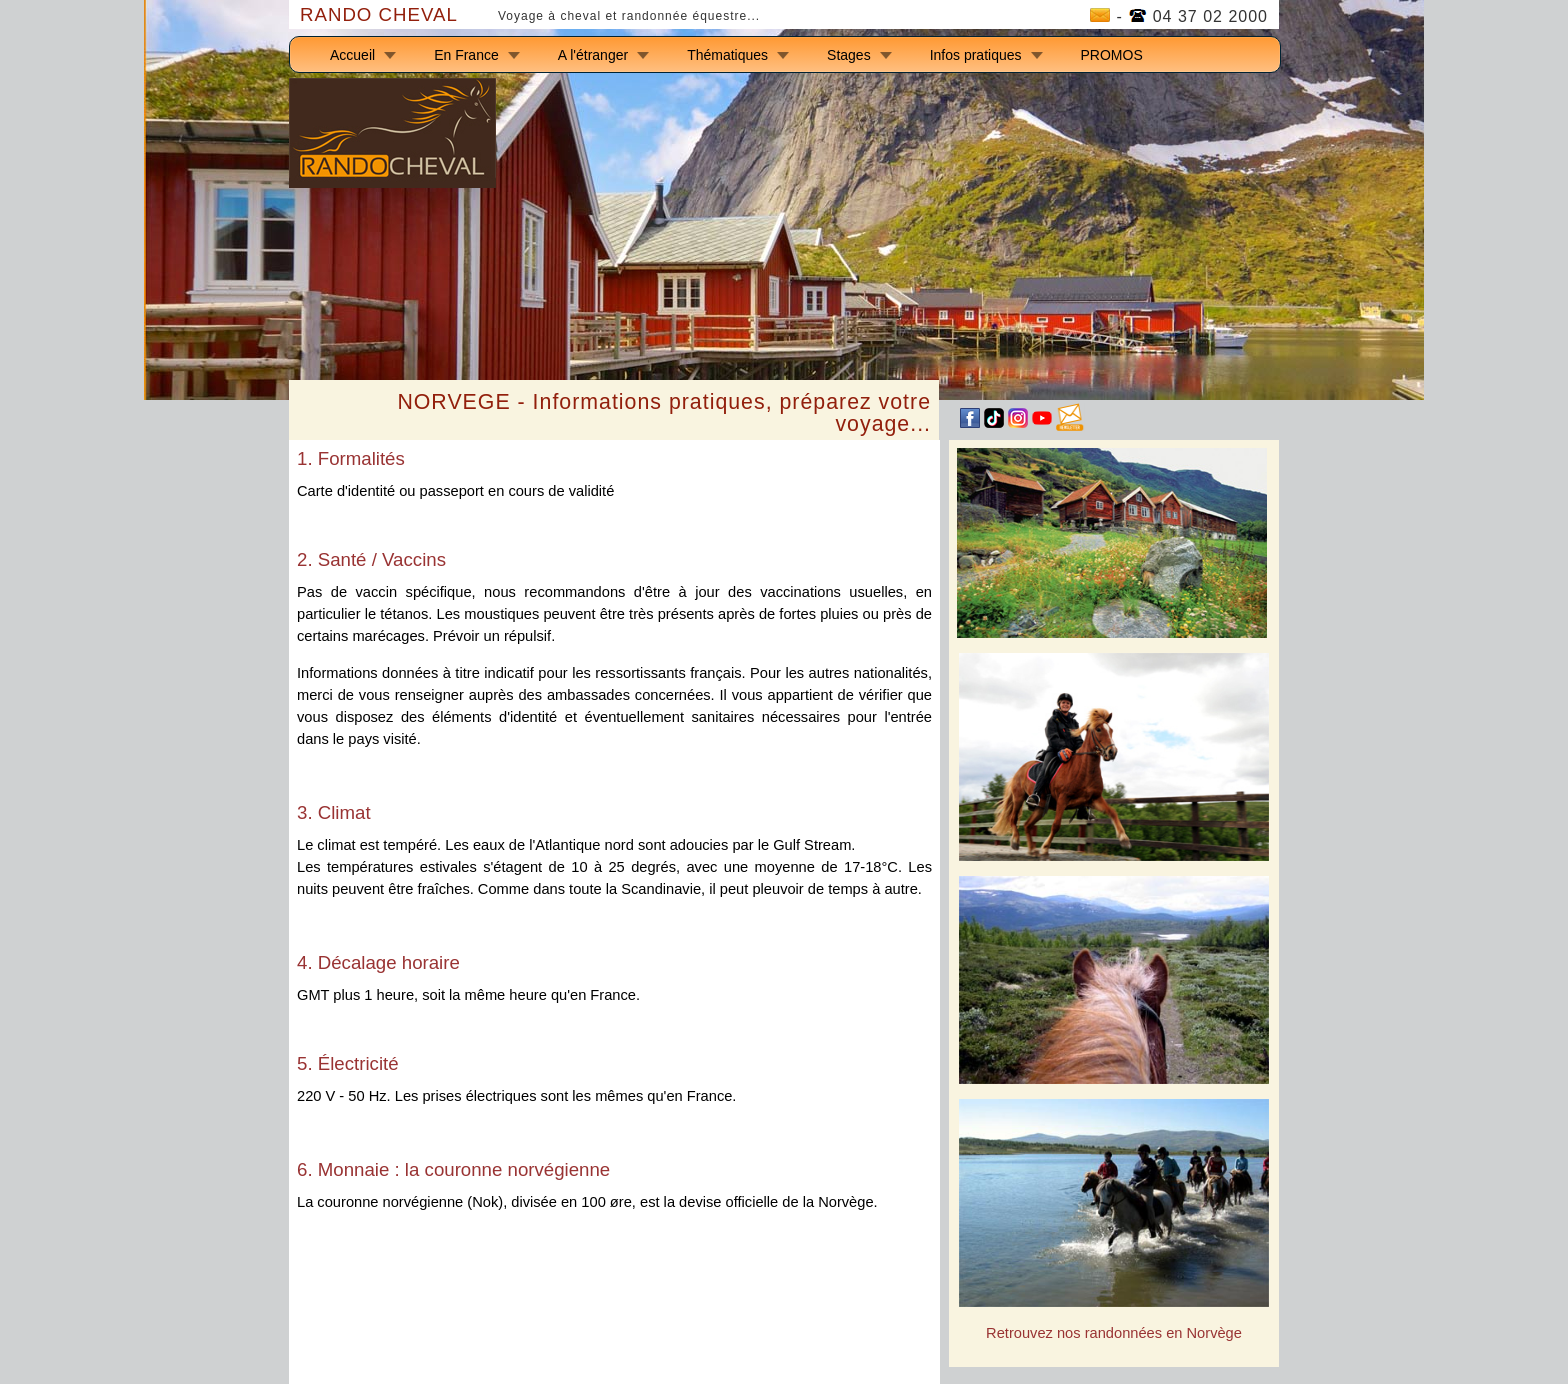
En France (466, 55)
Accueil (352, 55)
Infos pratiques (976, 55)
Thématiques (727, 55)
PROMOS (1112, 55)
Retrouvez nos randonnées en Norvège (1114, 1333)
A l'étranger (593, 55)
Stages (849, 55)
